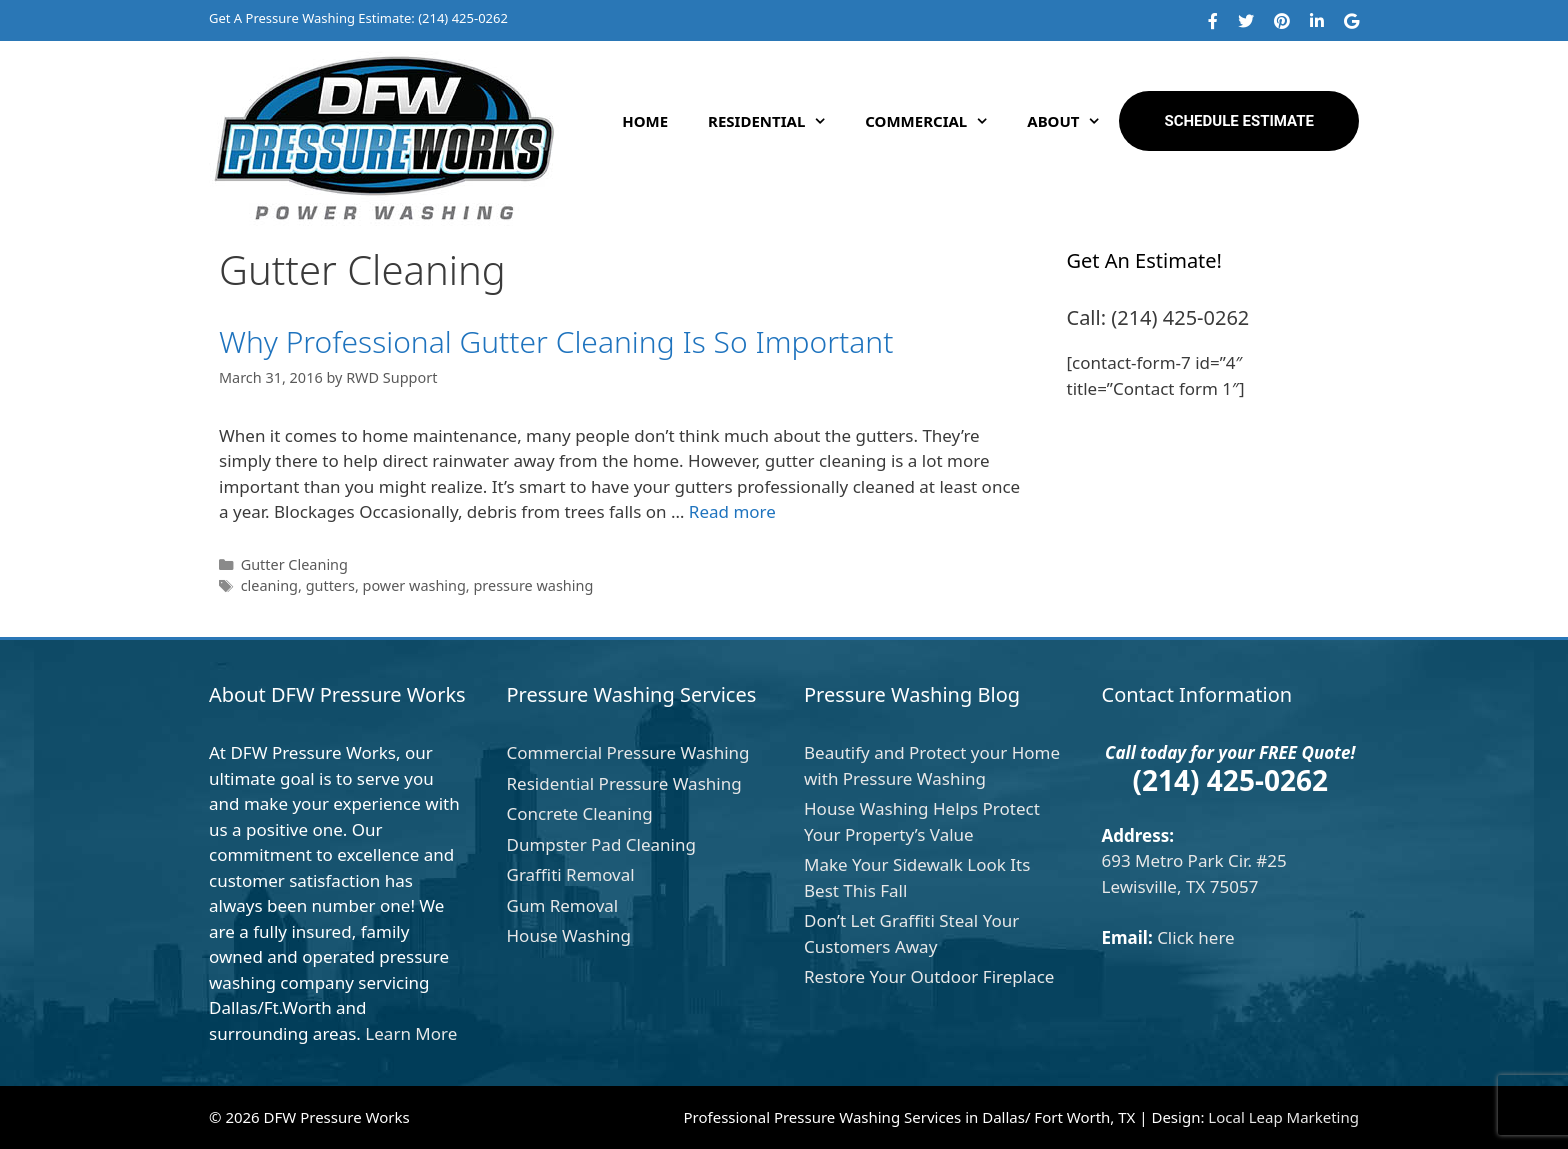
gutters (330, 585)
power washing (414, 585)
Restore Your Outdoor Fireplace (929, 976)
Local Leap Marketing (1283, 1117)
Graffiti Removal (571, 874)
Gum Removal (563, 905)
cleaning (269, 585)
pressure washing (533, 585)
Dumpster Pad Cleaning (601, 844)
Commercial (936, 121)
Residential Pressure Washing (624, 783)
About (1073, 121)
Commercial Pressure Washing (628, 752)
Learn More (411, 1033)
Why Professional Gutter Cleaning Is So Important (556, 341)
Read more (732, 511)
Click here (1196, 937)
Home (645, 121)
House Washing (569, 935)
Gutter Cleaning (294, 564)
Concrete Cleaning (580, 813)
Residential (776, 121)
